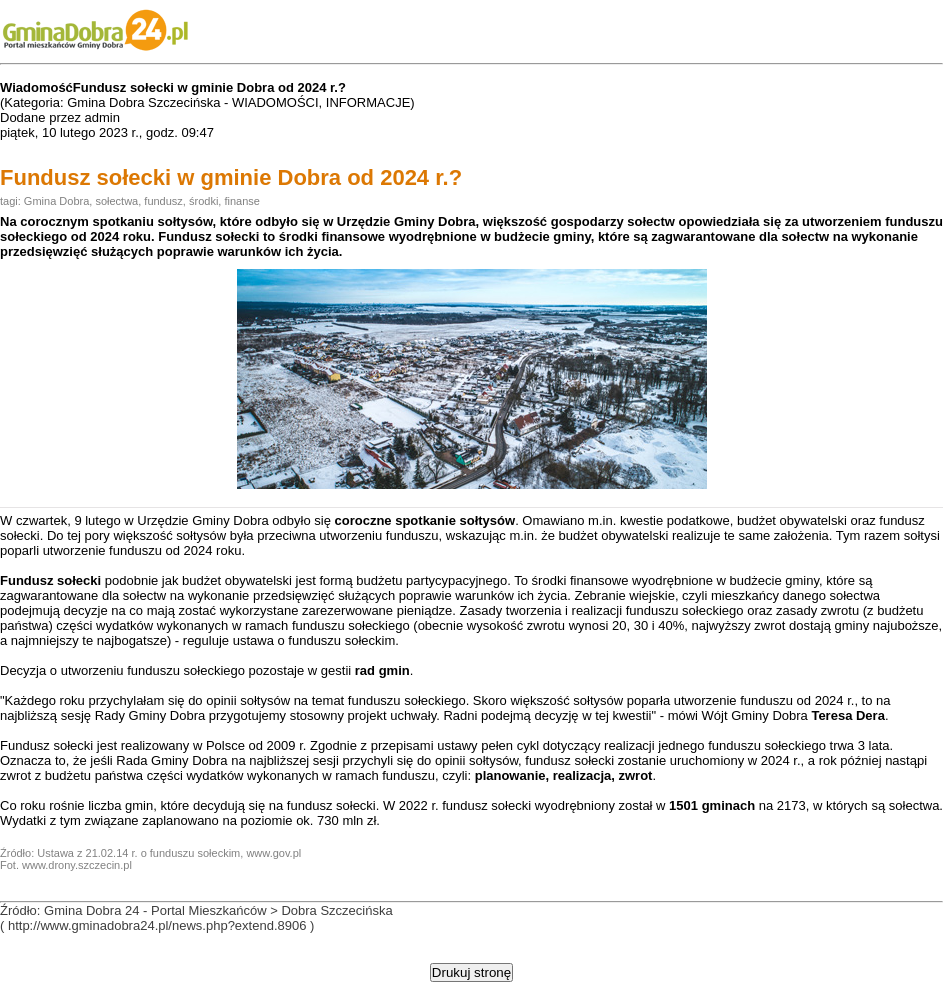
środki (203, 201)
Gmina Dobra (56, 201)
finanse (241, 201)
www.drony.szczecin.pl (77, 865)
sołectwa (116, 201)
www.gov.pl (273, 853)
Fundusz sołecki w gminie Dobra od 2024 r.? (231, 177)
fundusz (163, 201)
